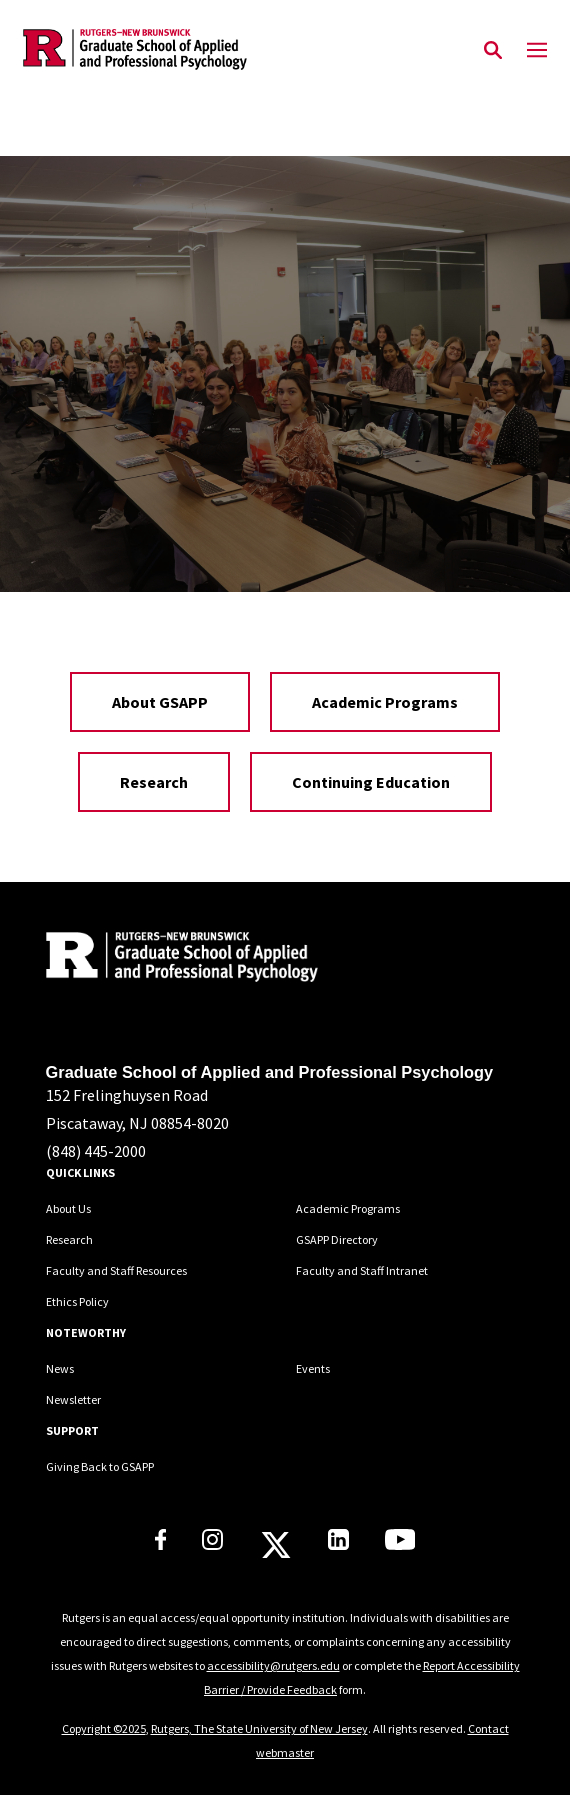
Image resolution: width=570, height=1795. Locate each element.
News (60, 1368)
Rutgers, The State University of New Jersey (259, 1728)
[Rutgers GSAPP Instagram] (212, 1544)
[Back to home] (181, 959)
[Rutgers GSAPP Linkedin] (338, 1544)
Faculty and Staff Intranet (362, 1270)
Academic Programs (385, 702)
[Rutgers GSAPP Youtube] (400, 1544)
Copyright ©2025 (104, 1728)
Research (154, 782)
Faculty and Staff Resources (116, 1270)
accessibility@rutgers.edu (273, 1665)
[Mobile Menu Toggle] (537, 51)
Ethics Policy (77, 1301)
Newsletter (73, 1399)
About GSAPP (160, 702)
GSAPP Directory (337, 1239)
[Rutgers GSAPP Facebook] (161, 1544)
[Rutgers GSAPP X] (276, 1551)
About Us (68, 1208)
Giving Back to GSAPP (100, 1466)
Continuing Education (371, 782)
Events (313, 1368)
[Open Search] (493, 51)
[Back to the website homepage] (135, 49)
